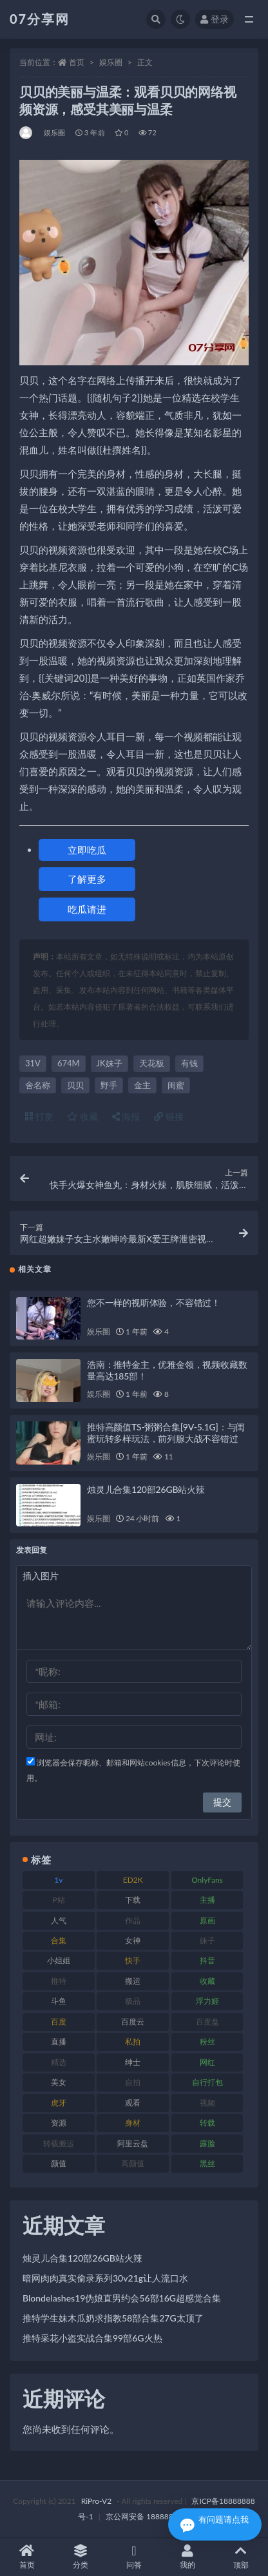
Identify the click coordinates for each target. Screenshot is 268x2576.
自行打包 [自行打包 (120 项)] (207, 2082)
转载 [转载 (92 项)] (207, 2123)
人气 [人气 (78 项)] (58, 1920)
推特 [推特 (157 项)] (58, 1981)
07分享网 (40, 18)
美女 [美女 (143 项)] (58, 2082)
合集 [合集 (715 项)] (58, 1940)
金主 (142, 1085)
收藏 (82, 1116)
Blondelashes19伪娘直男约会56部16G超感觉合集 (122, 2297)
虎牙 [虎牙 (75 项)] (58, 2103)
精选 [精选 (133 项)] (58, 2062)
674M (68, 1063)
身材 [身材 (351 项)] (132, 2123)
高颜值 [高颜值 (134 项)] (132, 2163)
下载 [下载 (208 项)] (132, 1900)
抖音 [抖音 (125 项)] (207, 1960)
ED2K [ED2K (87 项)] (133, 1880)
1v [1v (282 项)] (58, 1880)
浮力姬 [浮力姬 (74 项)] (207, 2001)
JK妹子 (109, 1063)
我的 (188, 2557)
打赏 (39, 1116)
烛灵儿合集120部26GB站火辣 (146, 1489)
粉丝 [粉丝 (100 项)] (207, 2041)
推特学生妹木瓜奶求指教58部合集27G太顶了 (113, 2317)
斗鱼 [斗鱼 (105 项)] (58, 2001)
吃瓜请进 (87, 909)
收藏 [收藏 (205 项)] (207, 1981)
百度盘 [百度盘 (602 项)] (207, 2021)
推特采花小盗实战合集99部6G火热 (92, 2337)
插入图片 (41, 1575)
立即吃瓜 (87, 850)
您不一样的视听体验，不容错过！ (153, 1302)
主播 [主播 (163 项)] (207, 1900)
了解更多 (87, 879)
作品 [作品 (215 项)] (132, 1920)
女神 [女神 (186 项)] (132, 1940)
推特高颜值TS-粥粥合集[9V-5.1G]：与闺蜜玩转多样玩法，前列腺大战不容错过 (166, 1432)
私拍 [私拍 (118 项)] (132, 2041)
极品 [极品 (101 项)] (132, 2001)
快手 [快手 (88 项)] (132, 1960)
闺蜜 (176, 1085)
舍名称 (37, 1085)
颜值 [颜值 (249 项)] (58, 2163)
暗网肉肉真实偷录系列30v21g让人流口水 (105, 2278)
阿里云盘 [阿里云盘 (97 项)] (132, 2143)
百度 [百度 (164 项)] (58, 2021)
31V (33, 1063)
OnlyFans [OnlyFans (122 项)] (207, 1880)
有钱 (189, 1063)
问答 (133, 2557)
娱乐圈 (110, 62)
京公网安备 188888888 (146, 2516)
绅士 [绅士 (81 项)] (132, 2062)
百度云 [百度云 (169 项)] (132, 2021)
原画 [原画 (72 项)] (207, 1920)
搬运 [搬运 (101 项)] (132, 1981)
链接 (169, 1116)
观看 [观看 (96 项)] (132, 2103)
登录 (214, 19)
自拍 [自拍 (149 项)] (132, 2082)
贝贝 (75, 1085)
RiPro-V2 (96, 2501)
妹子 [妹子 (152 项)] (207, 1940)
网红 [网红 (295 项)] (207, 2062)
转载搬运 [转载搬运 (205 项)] (58, 2143)
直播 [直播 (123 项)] (58, 2041)
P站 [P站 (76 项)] (58, 1900)
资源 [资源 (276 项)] (58, 2123)
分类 (80, 2557)
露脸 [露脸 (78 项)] (207, 2143)
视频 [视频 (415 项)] (207, 2103)
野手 (108, 1085)
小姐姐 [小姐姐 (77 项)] (58, 1960)
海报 (126, 1116)
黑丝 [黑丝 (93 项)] (207, 2163)
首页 (76, 62)
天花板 (151, 1063)
